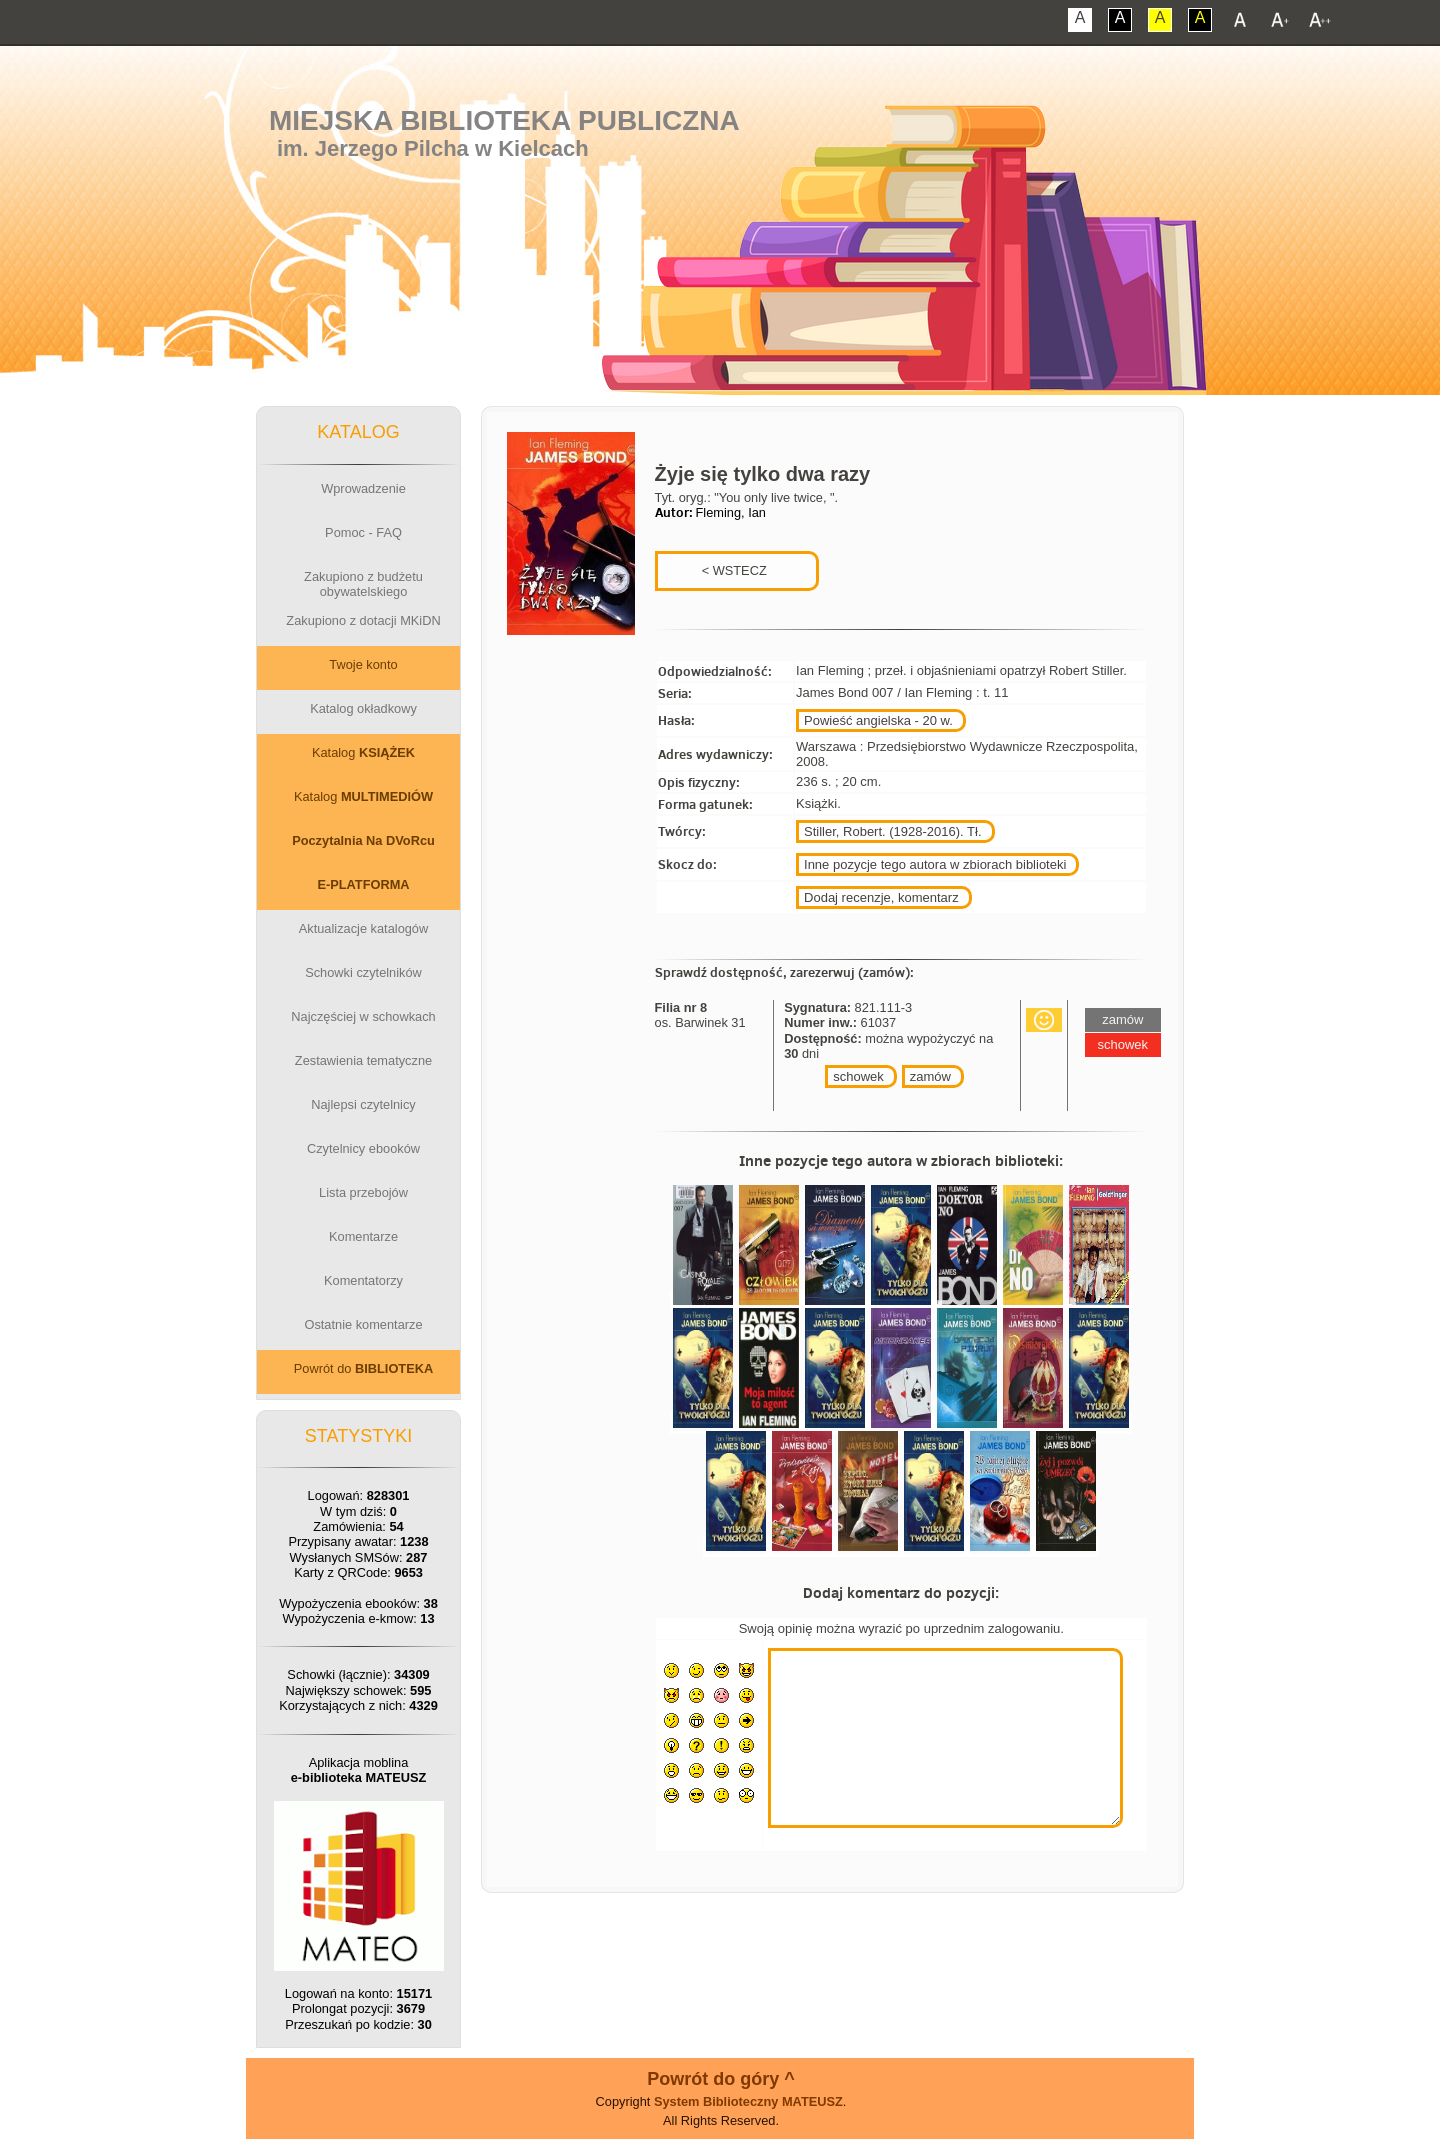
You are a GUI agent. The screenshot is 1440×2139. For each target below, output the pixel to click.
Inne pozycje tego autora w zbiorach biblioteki (935, 864)
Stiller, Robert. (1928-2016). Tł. (893, 831)
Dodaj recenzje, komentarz (881, 897)
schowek (858, 1076)
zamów (930, 1076)
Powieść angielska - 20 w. (878, 720)
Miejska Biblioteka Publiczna (504, 120)
